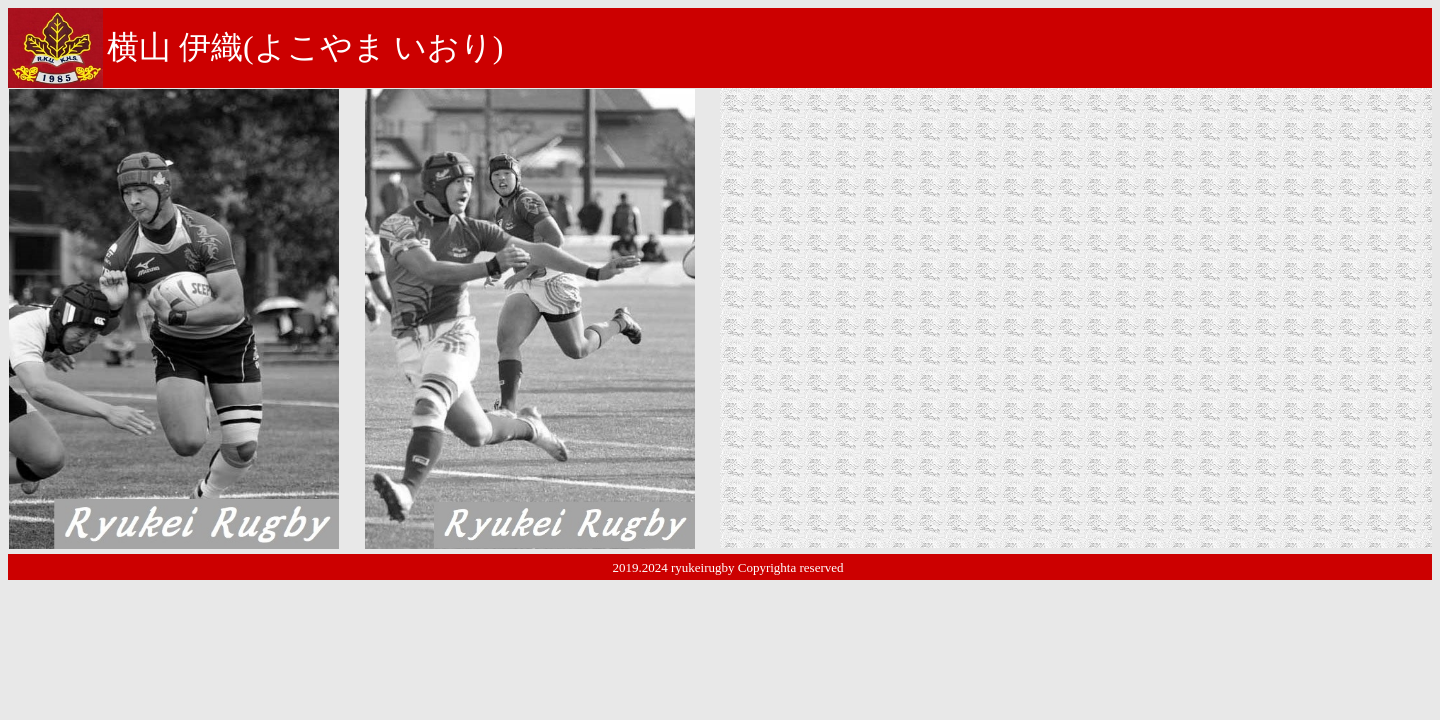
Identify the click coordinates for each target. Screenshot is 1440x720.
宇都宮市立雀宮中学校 (964, 157)
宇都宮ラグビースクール (1004, 185)
